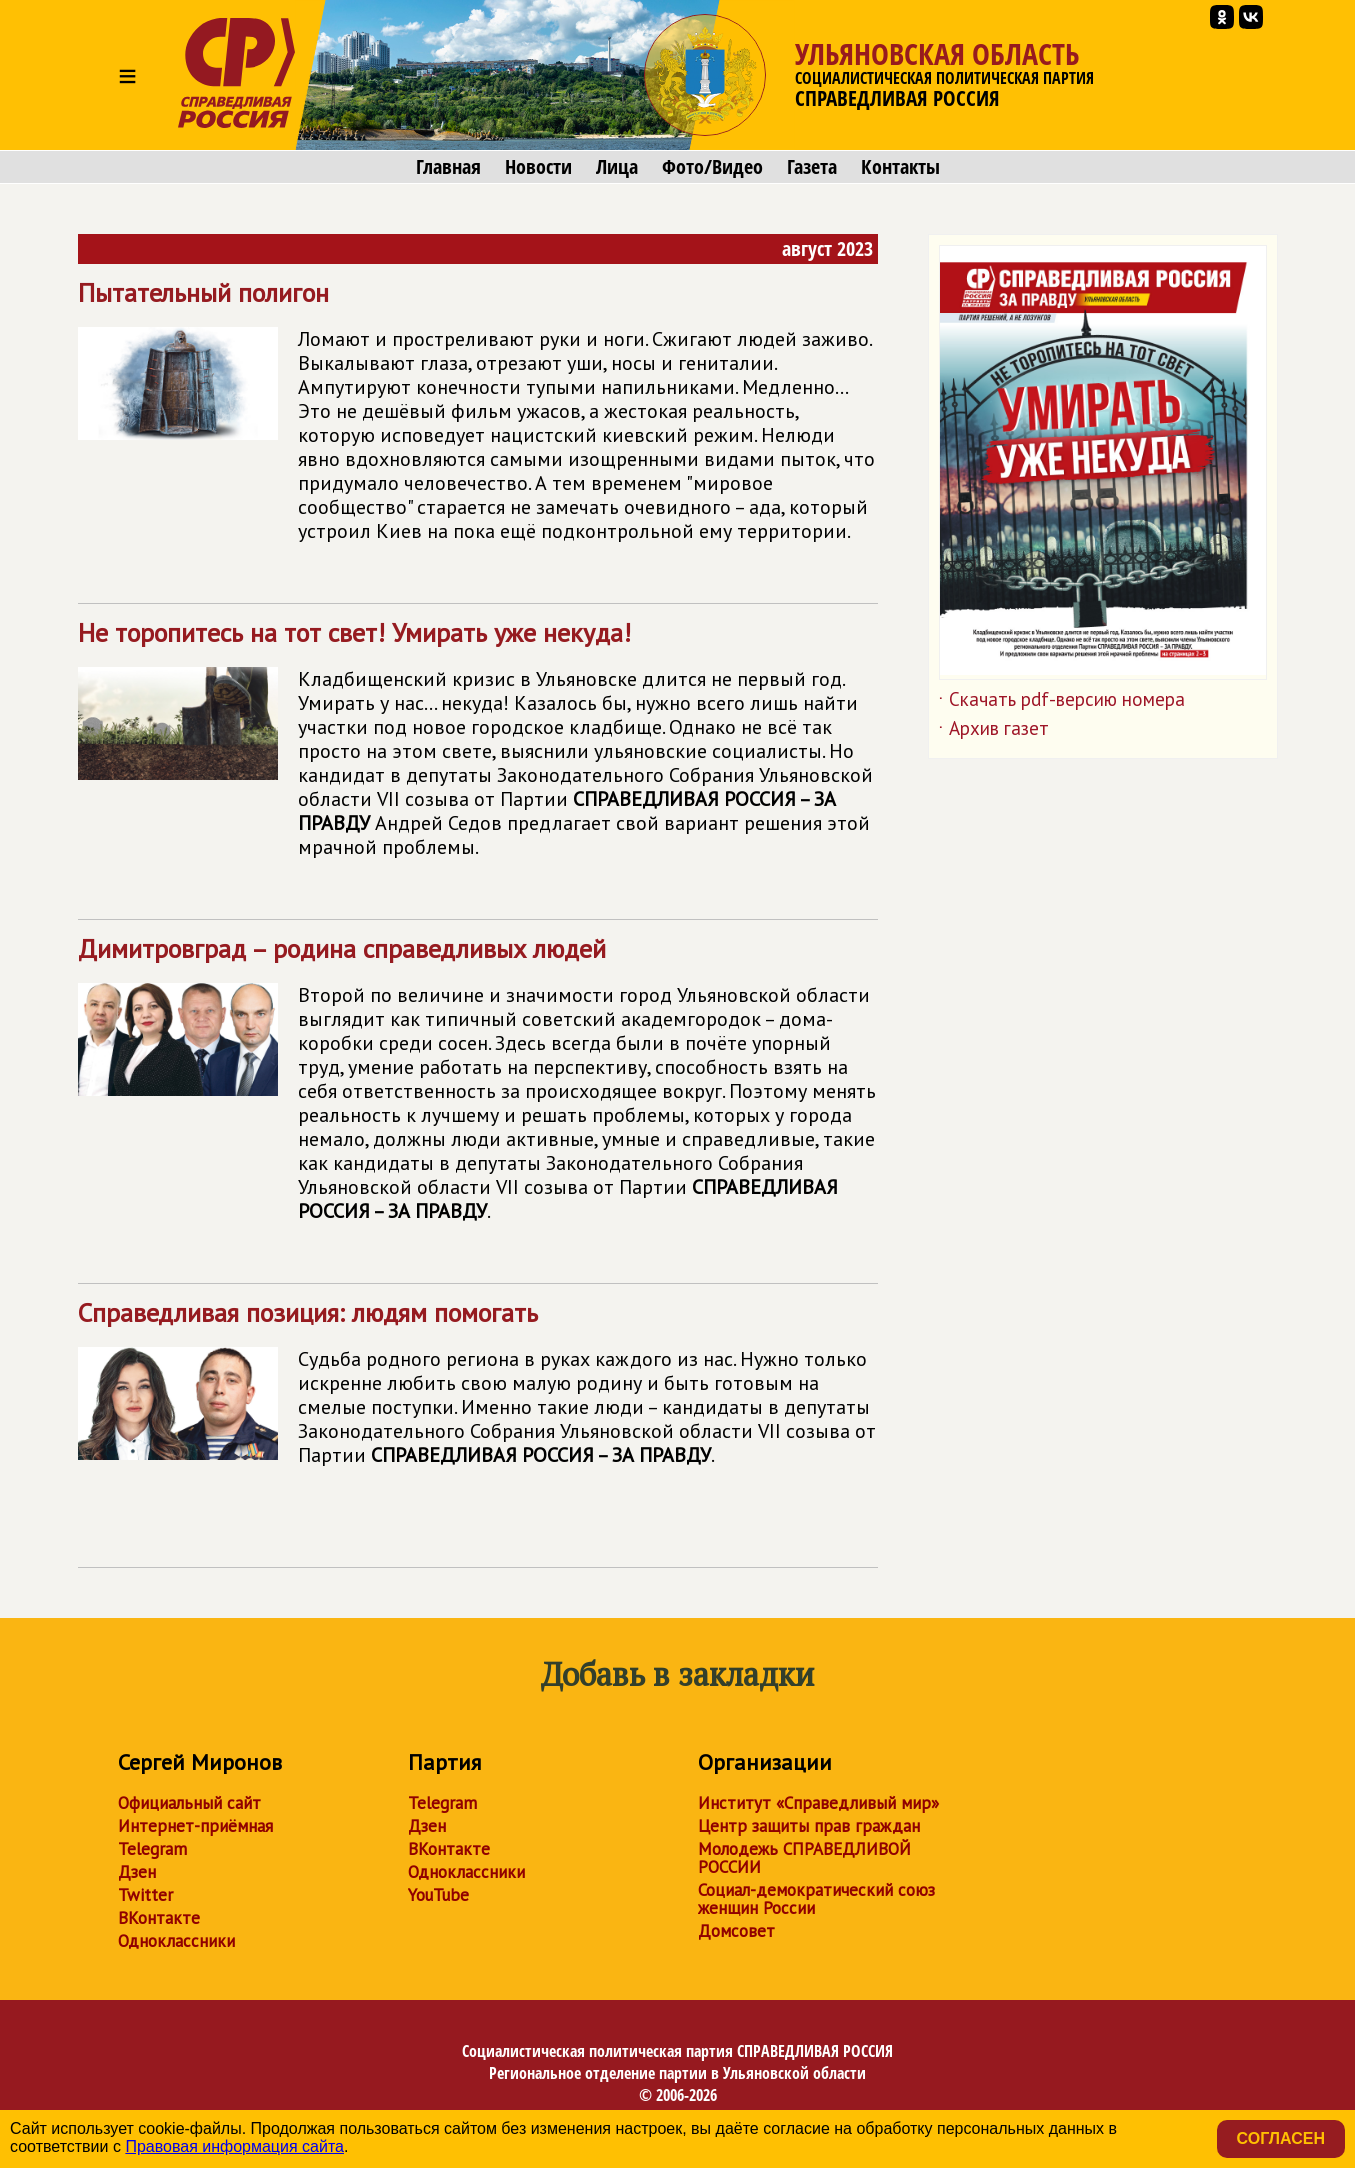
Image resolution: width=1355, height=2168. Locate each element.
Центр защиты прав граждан (809, 1826)
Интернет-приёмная (195, 1826)
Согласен (1281, 2138)
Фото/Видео (712, 167)
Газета (812, 167)
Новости (538, 167)
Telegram (152, 1849)
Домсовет (736, 1931)
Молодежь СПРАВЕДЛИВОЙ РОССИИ (804, 1858)
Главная (448, 167)
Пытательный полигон (478, 419)
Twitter (145, 1895)
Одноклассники (176, 1941)
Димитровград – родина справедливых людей (478, 1087)
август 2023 (827, 248)
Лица (617, 167)
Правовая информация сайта (234, 2146)
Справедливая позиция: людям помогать (478, 1411)
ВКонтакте (159, 1918)
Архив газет (994, 732)
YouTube (438, 1895)
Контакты (900, 167)
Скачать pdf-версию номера (1062, 703)
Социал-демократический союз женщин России (816, 1899)
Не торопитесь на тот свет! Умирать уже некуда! (478, 747)
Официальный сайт (189, 1803)
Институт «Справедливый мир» (818, 1803)
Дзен (137, 1872)
